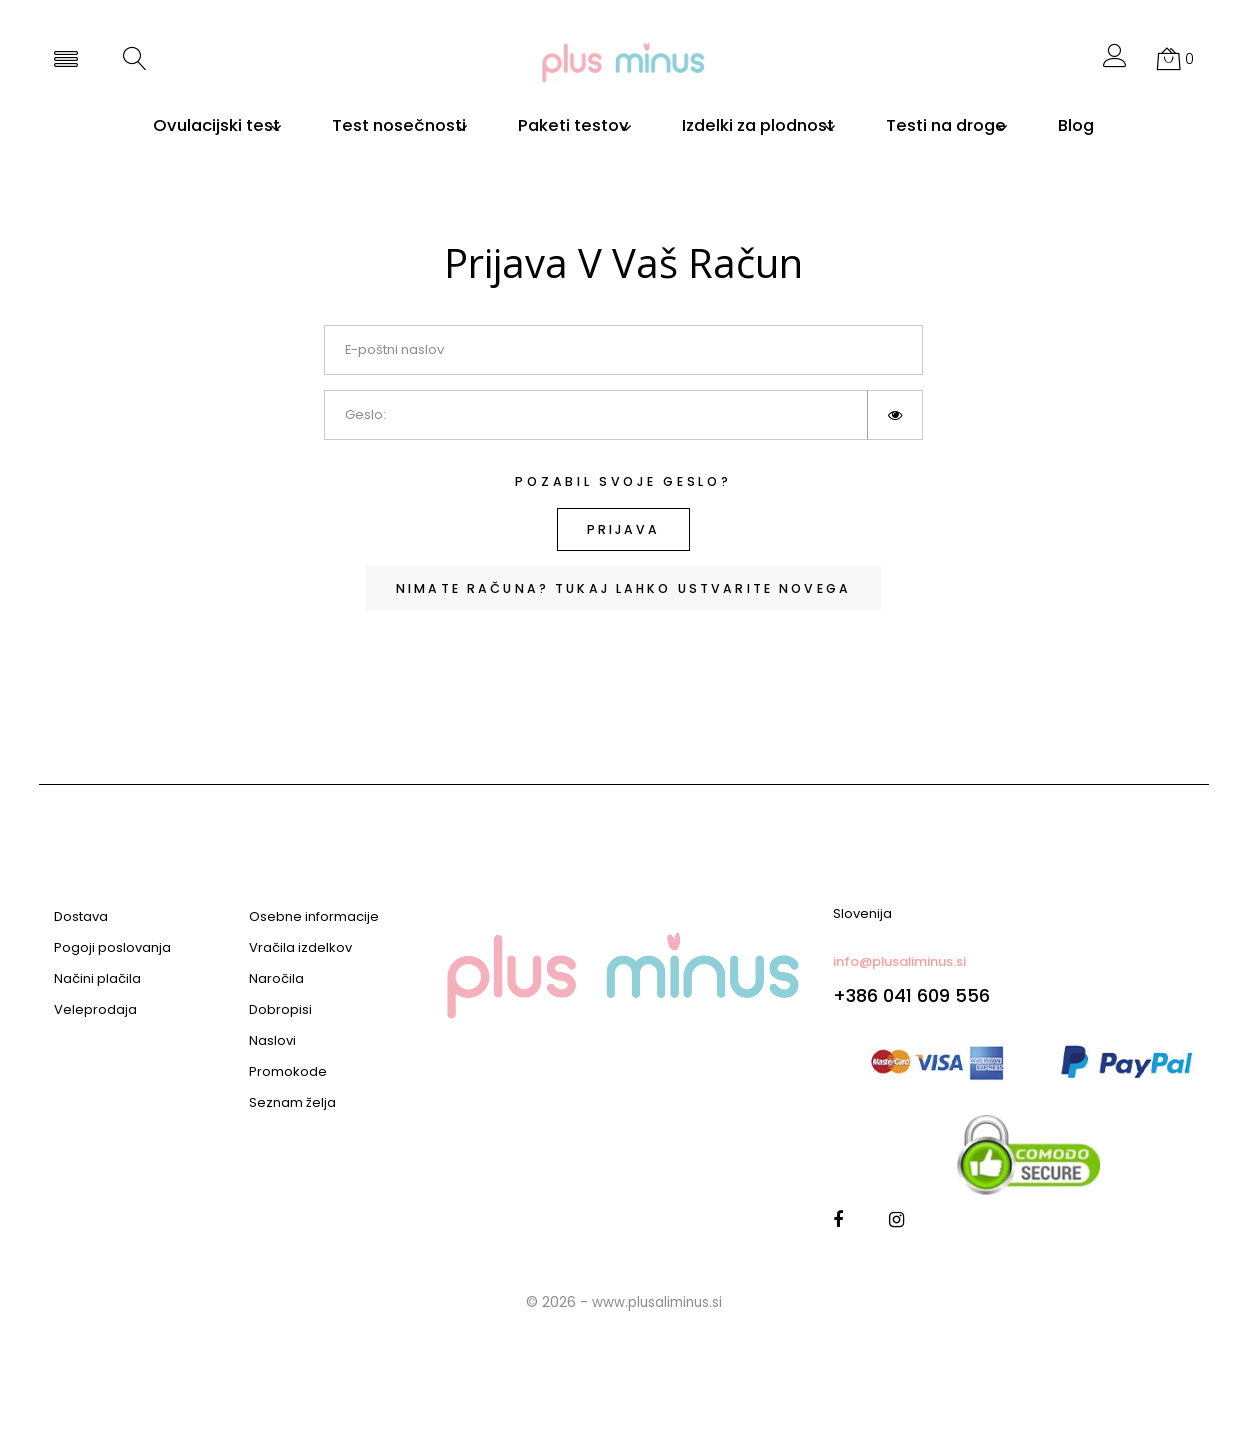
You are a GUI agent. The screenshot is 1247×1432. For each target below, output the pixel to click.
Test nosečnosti (373, 126)
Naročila (276, 979)
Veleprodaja (95, 1010)
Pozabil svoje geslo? (623, 481)
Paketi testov (565, 126)
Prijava (623, 530)
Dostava (81, 917)
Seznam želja (292, 1103)
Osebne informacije (314, 917)
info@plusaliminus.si (899, 961)
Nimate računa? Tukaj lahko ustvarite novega (623, 590)
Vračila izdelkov (300, 948)
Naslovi (272, 1041)
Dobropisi (280, 1010)
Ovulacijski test (172, 126)
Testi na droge (972, 126)
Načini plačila (97, 979)
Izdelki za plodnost (766, 126)
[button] (1115, 61)
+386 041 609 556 (911, 995)
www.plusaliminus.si (656, 1302)
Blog (1120, 126)
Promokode (288, 1072)
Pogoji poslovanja (112, 948)
